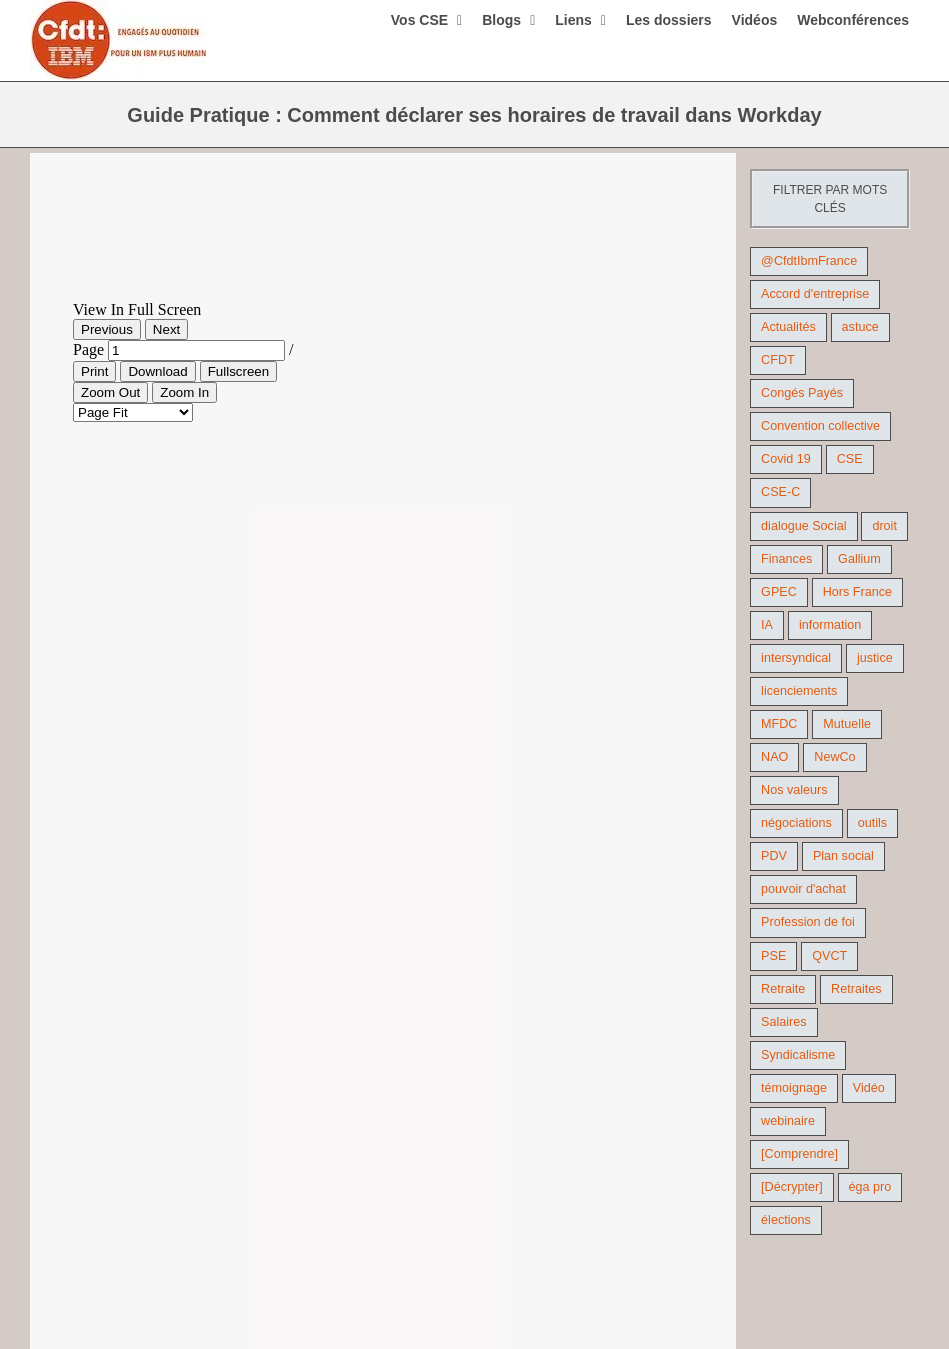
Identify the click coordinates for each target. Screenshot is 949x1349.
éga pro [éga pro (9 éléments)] (870, 1187)
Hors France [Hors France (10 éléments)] (857, 592)
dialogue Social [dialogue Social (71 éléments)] (803, 526)
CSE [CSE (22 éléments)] (850, 459)
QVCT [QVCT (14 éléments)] (829, 956)
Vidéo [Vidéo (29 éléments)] (869, 1088)
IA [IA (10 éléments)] (767, 625)
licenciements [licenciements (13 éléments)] (799, 691)
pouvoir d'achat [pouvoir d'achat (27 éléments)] (803, 889)
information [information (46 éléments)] (830, 625)
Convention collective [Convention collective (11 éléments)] (820, 426)
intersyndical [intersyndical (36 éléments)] (796, 658)
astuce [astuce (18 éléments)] (860, 327)
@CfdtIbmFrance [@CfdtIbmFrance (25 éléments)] (809, 261)
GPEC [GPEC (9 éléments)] (779, 592)
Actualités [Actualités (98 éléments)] (788, 327)
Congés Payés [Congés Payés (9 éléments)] (802, 393)
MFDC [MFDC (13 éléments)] (779, 724)
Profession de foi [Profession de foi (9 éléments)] (808, 922)
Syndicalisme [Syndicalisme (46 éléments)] (798, 1055)
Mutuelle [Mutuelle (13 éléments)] (847, 724)
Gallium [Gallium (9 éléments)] (859, 559)
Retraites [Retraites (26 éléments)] (856, 989)
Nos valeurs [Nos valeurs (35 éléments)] (794, 790)
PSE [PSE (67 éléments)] (773, 956)
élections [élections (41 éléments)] (786, 1220)
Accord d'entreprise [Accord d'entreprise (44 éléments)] (815, 294)
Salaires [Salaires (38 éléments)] (784, 1022)
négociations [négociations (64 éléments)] (796, 823)
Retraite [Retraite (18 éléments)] (783, 989)
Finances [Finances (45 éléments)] (786, 559)
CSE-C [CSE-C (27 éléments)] (780, 492)
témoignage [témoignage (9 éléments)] (794, 1088)
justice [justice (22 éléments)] (875, 658)
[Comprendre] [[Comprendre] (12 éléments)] (799, 1154)
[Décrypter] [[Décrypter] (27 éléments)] (792, 1187)
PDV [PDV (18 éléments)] (774, 856)
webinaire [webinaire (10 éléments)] (788, 1121)
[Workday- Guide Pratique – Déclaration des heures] (383, 240)
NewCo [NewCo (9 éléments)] (834, 757)
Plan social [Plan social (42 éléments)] (843, 856)
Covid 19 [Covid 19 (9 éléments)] (786, 459)
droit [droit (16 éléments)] (884, 526)
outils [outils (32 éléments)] (872, 823)
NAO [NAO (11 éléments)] (774, 757)
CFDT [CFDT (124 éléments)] (778, 360)
